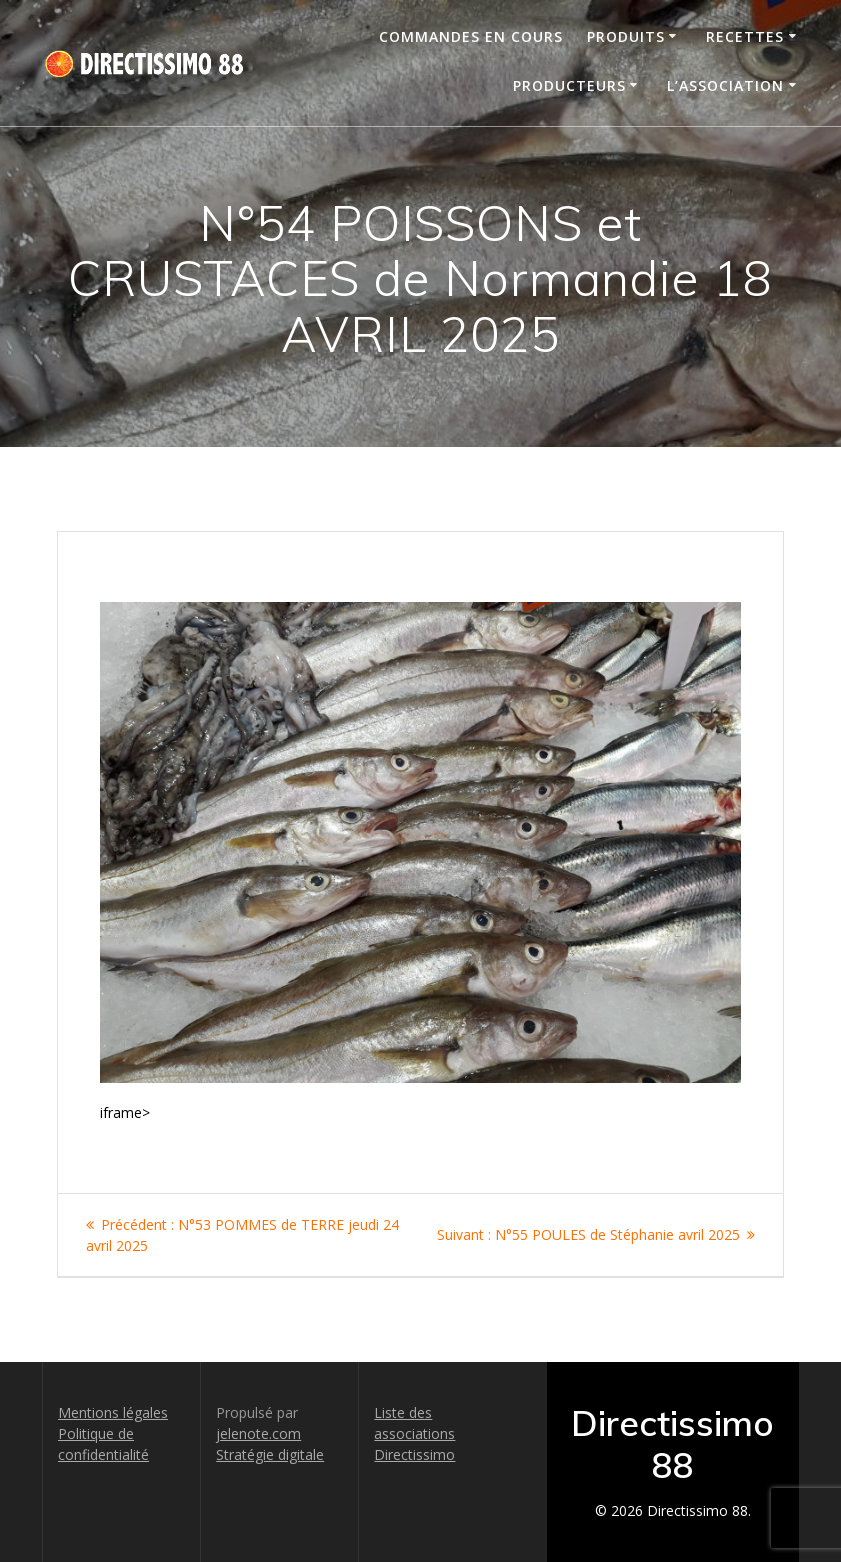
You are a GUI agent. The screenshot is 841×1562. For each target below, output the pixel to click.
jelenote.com (258, 1433)
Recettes (745, 36)
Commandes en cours (471, 36)
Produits (626, 36)
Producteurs (569, 85)
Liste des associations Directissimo (414, 1433)
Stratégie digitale (270, 1454)
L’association (725, 85)
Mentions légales (113, 1412)
